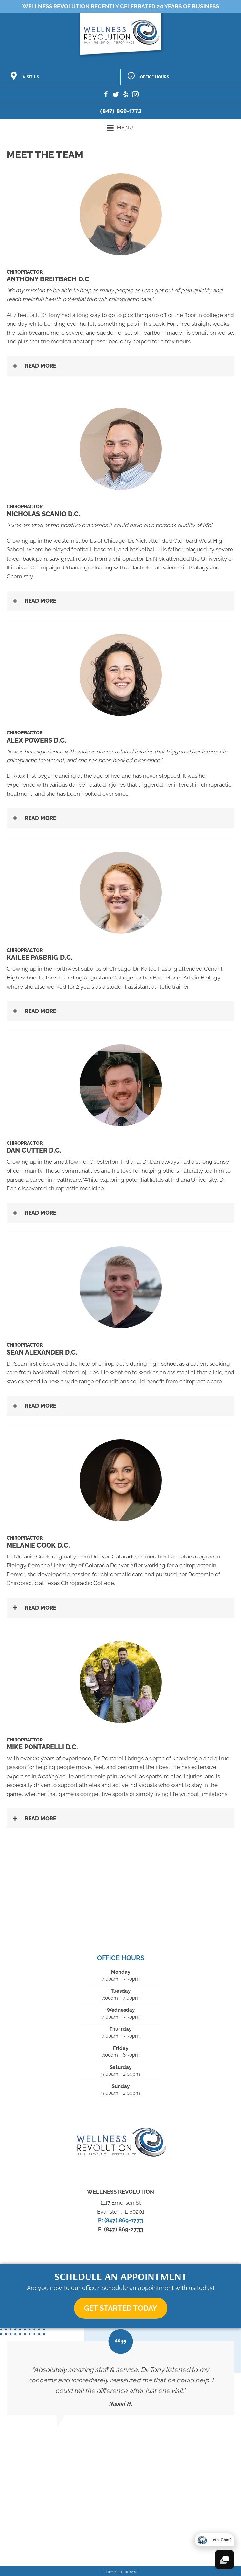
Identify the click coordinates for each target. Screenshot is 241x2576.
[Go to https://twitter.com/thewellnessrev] (115, 95)
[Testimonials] (120, 2378)
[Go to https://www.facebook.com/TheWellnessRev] (106, 95)
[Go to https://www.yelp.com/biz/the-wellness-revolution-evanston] (125, 95)
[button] (120, 366)
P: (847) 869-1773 (120, 2220)
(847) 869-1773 (120, 111)
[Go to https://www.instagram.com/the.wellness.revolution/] (135, 95)
